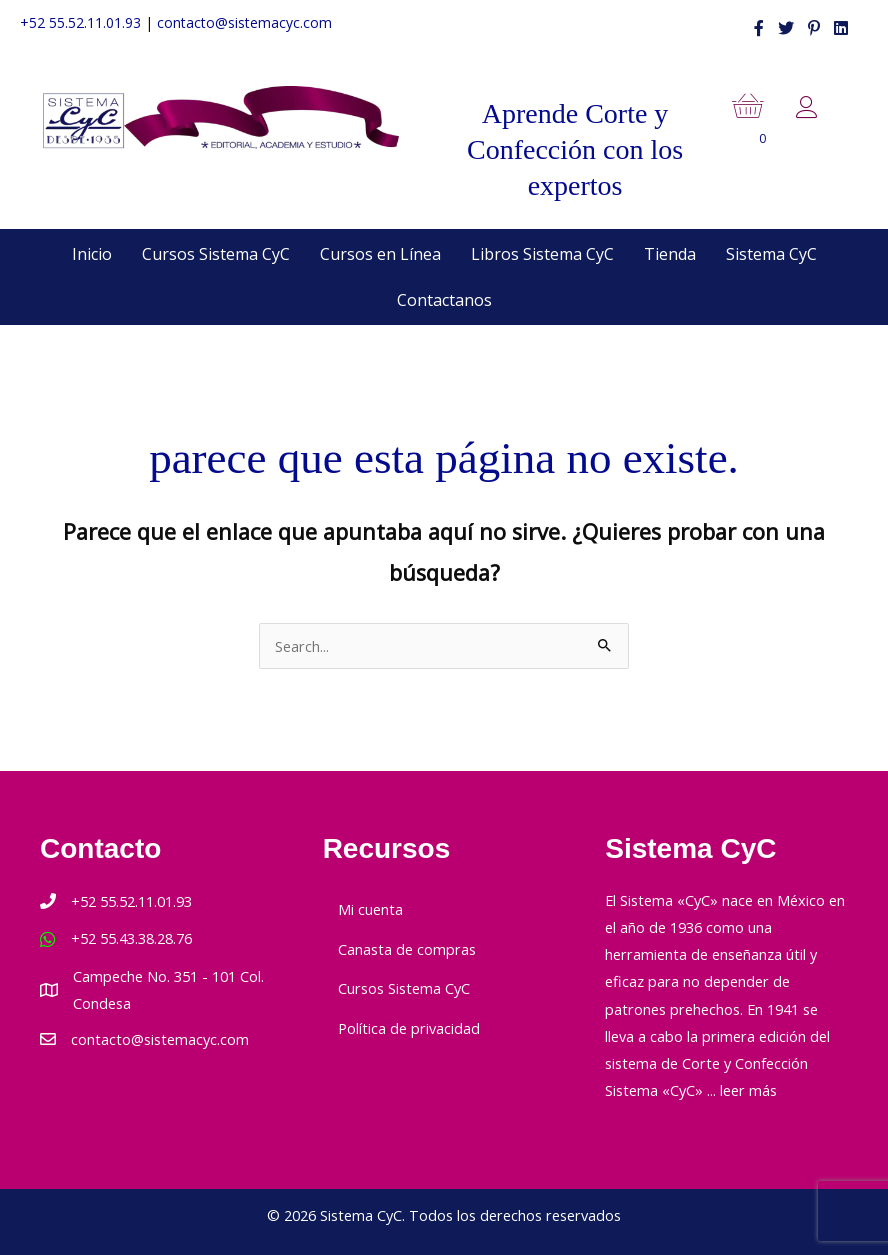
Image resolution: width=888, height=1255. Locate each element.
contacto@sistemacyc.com (244, 22)
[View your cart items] (764, 122)
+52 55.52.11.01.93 (80, 22)
